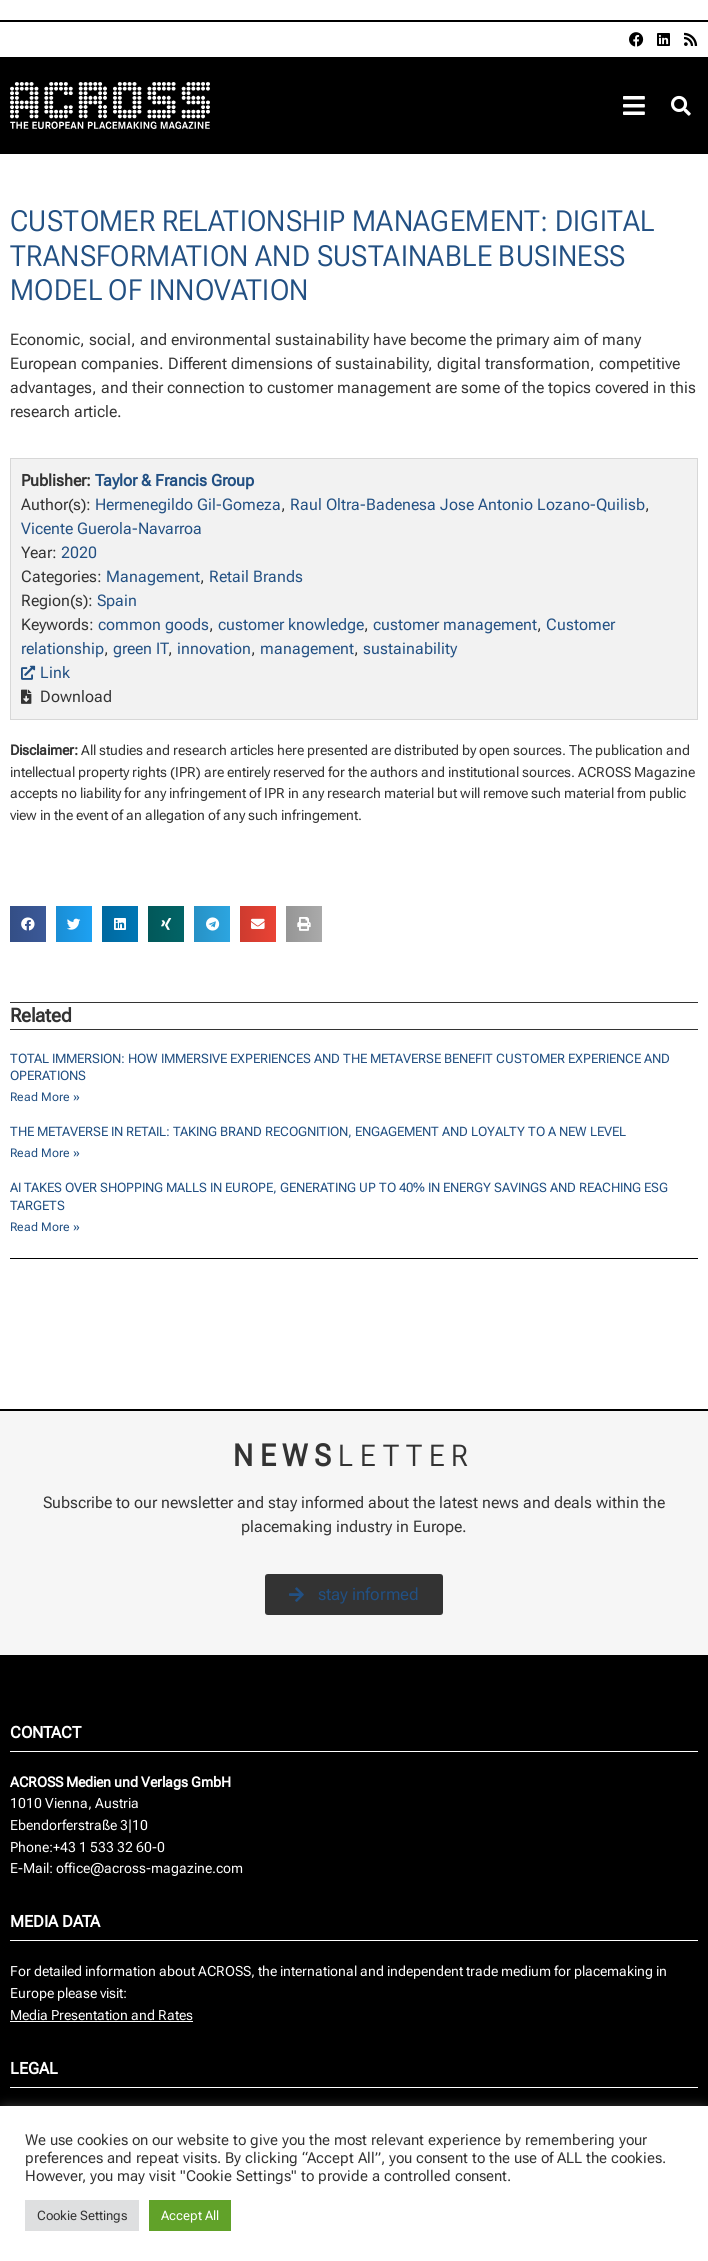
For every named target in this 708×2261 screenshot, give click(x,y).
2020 (79, 552)
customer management (455, 624)
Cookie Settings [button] (82, 2215)
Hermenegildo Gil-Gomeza (188, 504)
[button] (681, 106)
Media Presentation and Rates (101, 2015)
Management (153, 576)
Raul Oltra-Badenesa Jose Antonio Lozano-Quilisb (467, 504)
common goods (153, 624)
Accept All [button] (190, 2215)
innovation (214, 648)
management (307, 648)
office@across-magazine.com (149, 1868)
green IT (140, 648)
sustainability (410, 648)
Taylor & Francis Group (174, 480)
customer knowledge (291, 624)
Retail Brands (256, 576)
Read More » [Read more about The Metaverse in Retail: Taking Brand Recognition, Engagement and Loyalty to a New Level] (45, 1153)
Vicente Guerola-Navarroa (111, 528)
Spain (117, 600)
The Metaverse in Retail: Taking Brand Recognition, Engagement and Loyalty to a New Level (318, 1131)
